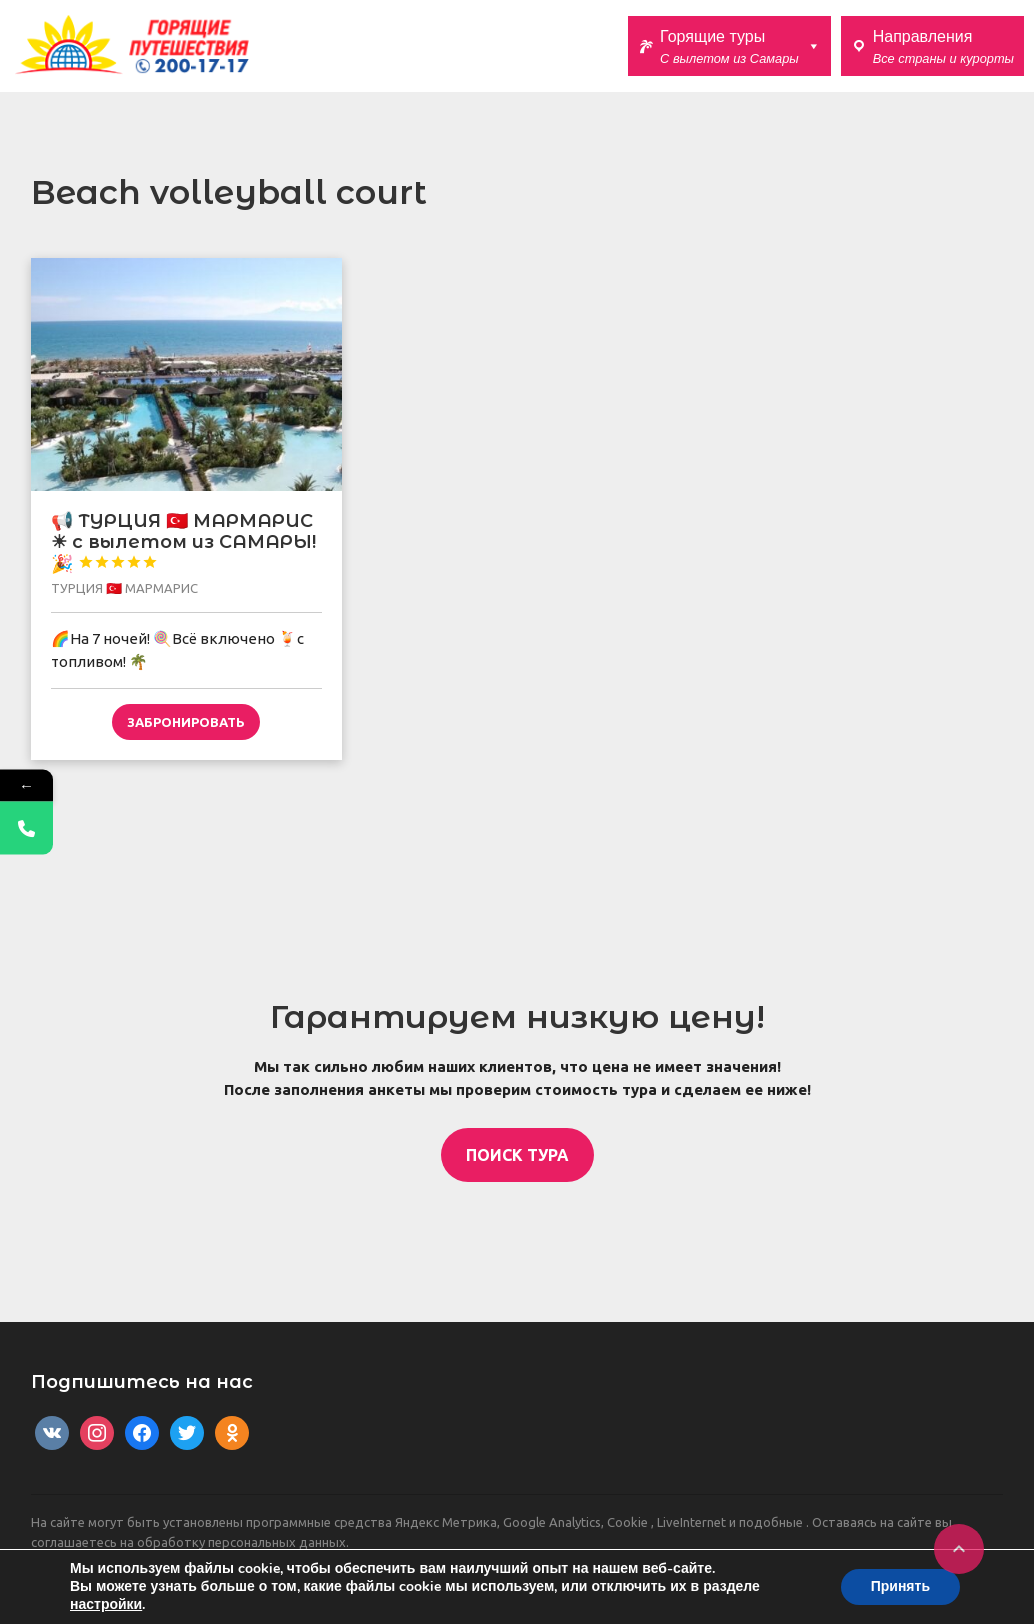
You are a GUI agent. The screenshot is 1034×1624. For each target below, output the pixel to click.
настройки (106, 1605)
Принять (900, 1586)
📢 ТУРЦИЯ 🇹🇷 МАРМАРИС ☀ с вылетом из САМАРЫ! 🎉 (183, 542)
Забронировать (186, 722)
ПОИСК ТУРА (517, 1155)
